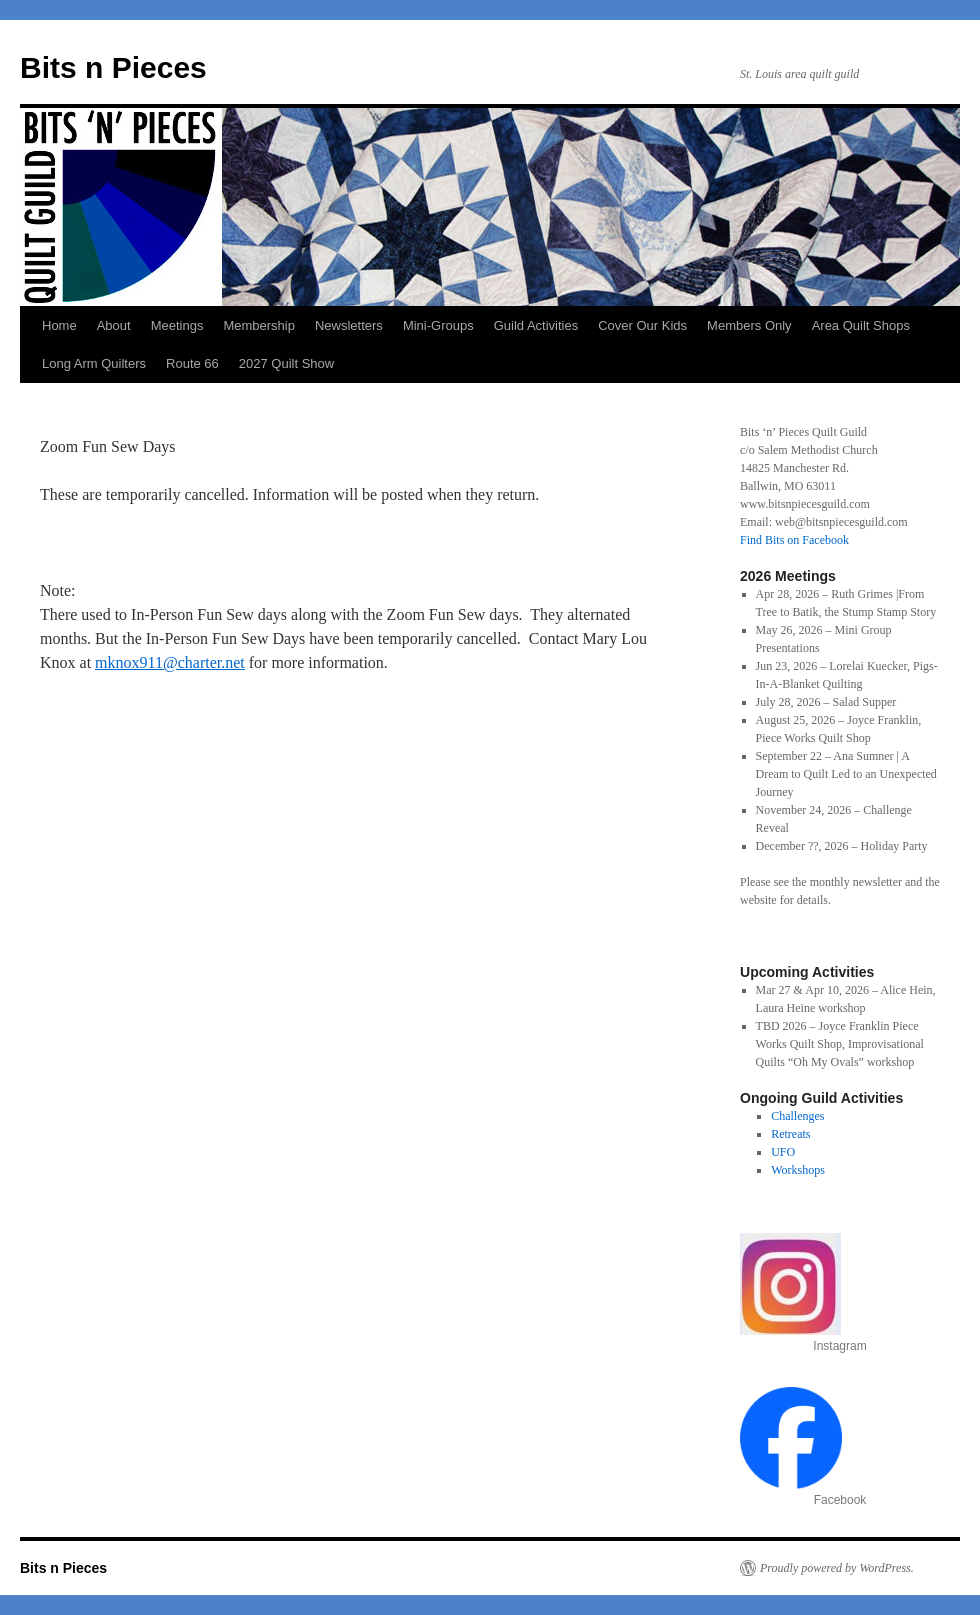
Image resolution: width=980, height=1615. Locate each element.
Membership (259, 325)
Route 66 (192, 363)
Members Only (749, 325)
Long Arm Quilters (94, 363)
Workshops (798, 1170)
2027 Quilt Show (286, 363)
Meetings (177, 325)
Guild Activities (536, 325)
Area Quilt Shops (861, 325)
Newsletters (349, 325)
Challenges (797, 1116)
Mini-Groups (438, 325)
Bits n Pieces (113, 67)
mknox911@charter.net (170, 662)
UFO (783, 1152)
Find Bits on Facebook (794, 540)
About (114, 325)
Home (59, 325)
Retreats (790, 1134)
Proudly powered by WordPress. (837, 1568)
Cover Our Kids (642, 325)
